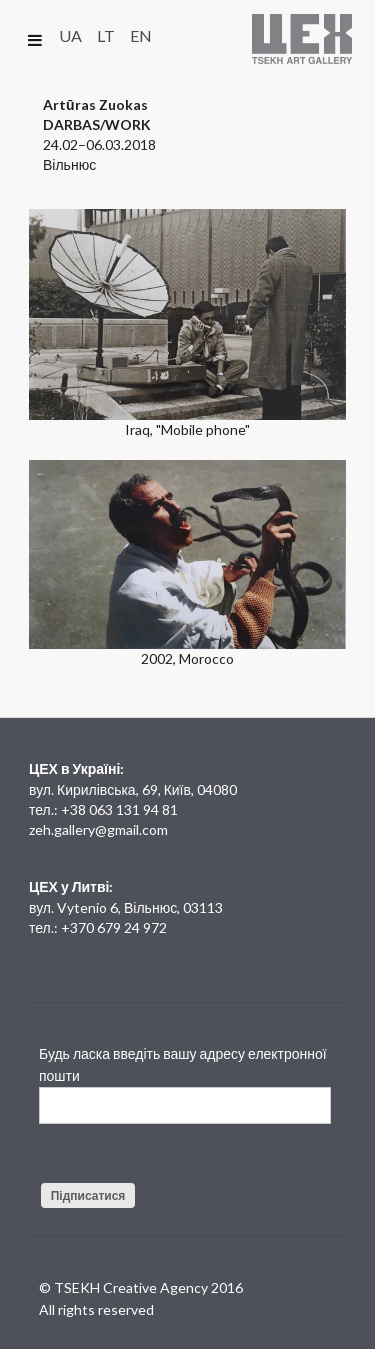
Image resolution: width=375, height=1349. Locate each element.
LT (106, 35)
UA (70, 35)
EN (141, 35)
